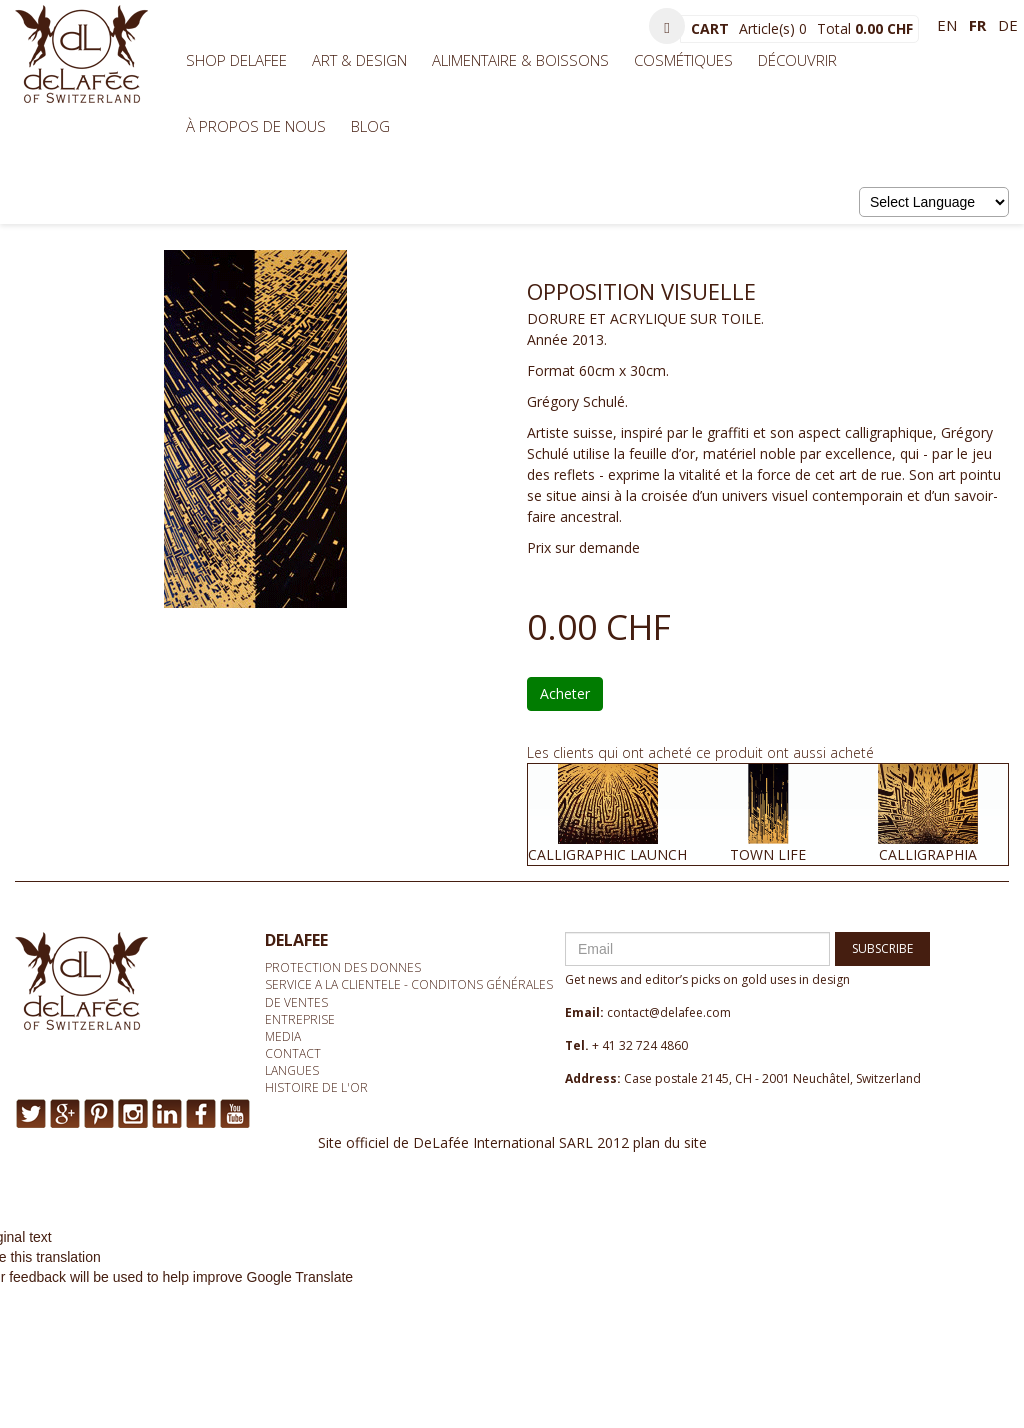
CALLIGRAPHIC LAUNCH (607, 854)
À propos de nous (256, 126)
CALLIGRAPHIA (928, 854)
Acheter (565, 693)
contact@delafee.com (669, 1012)
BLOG (370, 126)
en (947, 25)
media (283, 1036)
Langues (292, 1070)
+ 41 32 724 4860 (640, 1045)
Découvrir (797, 60)
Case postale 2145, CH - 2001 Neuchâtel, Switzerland (772, 1078)
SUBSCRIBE (882, 948)
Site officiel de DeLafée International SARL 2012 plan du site (512, 1142)
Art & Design (359, 60)
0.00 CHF (884, 28)
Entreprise (300, 1019)
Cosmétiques (683, 60)
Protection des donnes (343, 967)
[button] (667, 26)
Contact (293, 1053)
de (1008, 25)
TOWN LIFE (768, 854)
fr (977, 25)
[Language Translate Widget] (934, 202)
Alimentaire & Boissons (520, 60)
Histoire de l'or (316, 1087)
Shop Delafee (236, 60)
